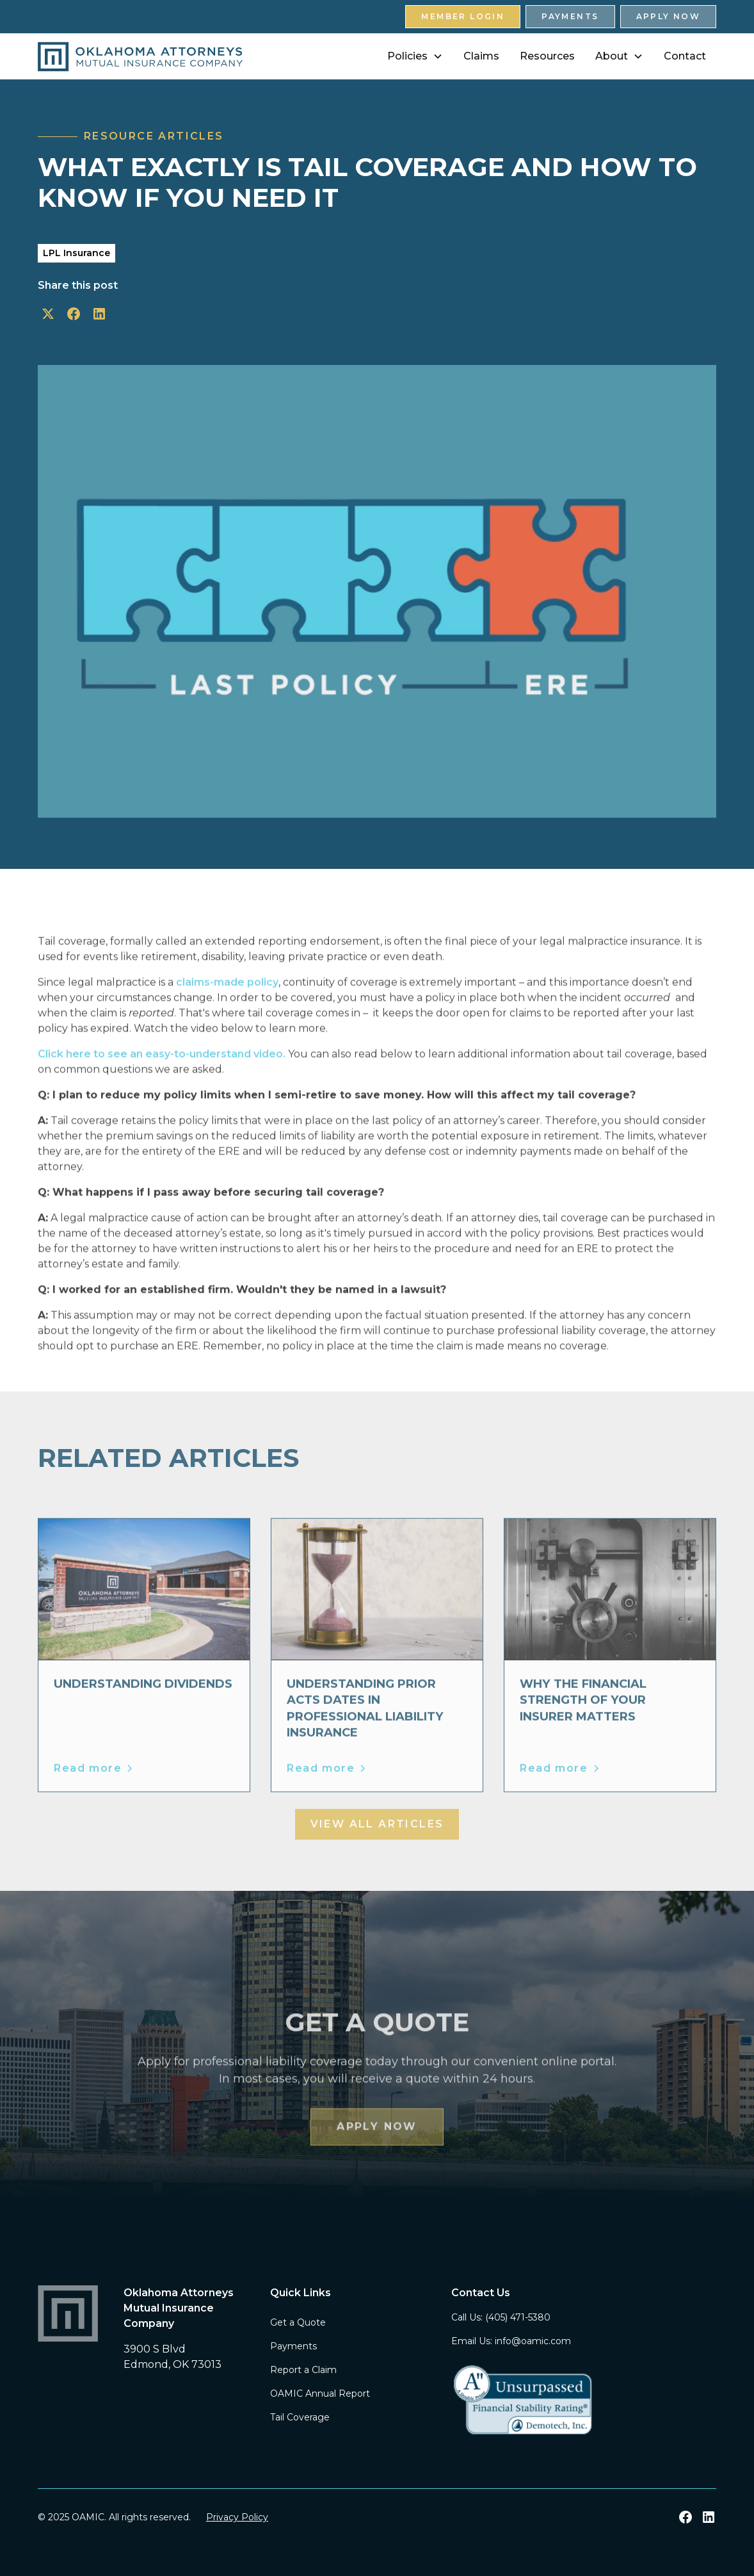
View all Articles (377, 1824)
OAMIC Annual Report (320, 2393)
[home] (140, 57)
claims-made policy (227, 1002)
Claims (481, 56)
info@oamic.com (533, 2341)
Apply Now (668, 16)
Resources (547, 56)
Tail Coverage (300, 2417)
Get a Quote (298, 2322)
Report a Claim (303, 2370)
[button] (415, 56)
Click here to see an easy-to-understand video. (161, 1073)
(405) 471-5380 (517, 2317)
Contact (685, 56)
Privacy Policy (237, 2517)
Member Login (462, 16)
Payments (569, 16)
